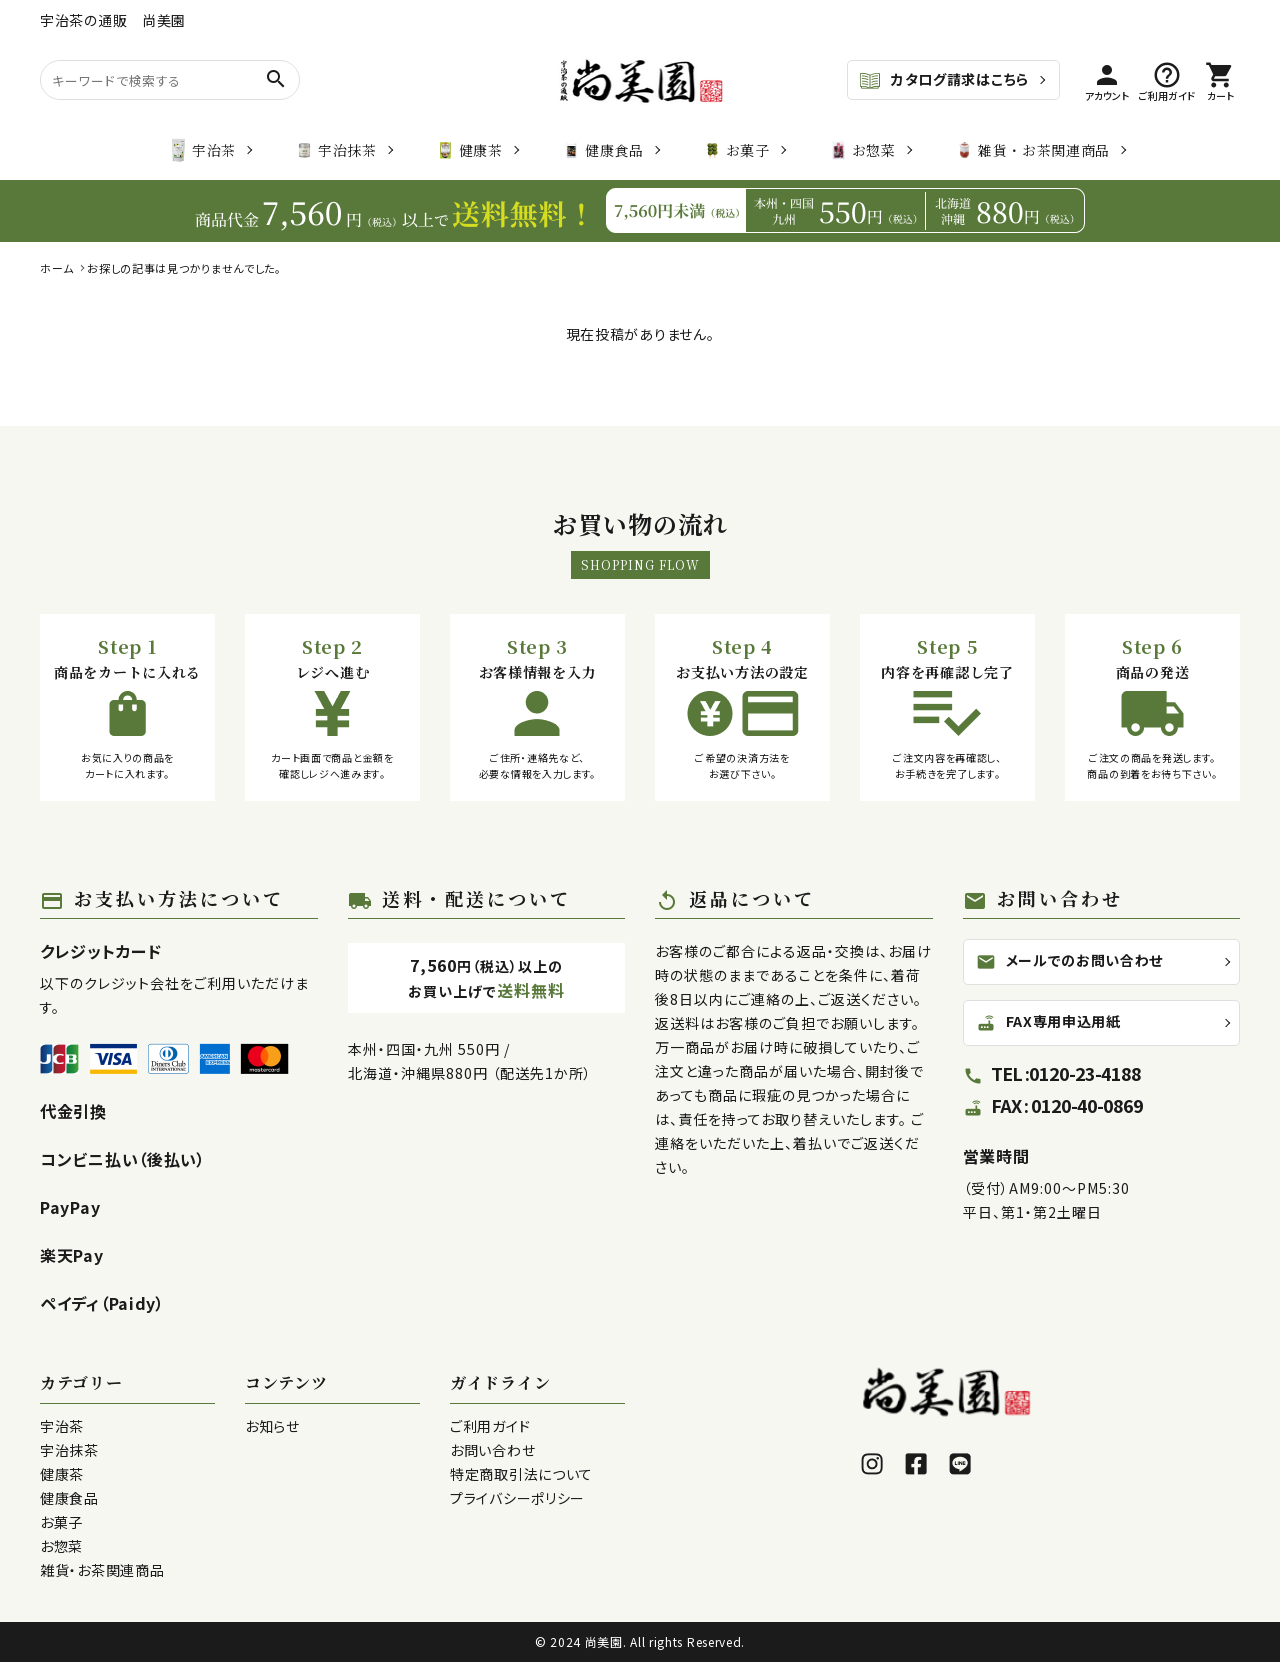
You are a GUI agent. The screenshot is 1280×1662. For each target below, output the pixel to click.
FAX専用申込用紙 (1048, 1031)
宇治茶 (203, 150)
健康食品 (603, 150)
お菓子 (737, 150)
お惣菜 (863, 150)
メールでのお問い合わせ (1070, 961)
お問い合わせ (492, 1450)
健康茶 (470, 150)
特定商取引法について (521, 1474)
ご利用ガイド (490, 1426)
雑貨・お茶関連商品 (1033, 150)
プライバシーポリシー (517, 1498)
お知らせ (272, 1426)
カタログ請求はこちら (943, 81)
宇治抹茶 (336, 150)
